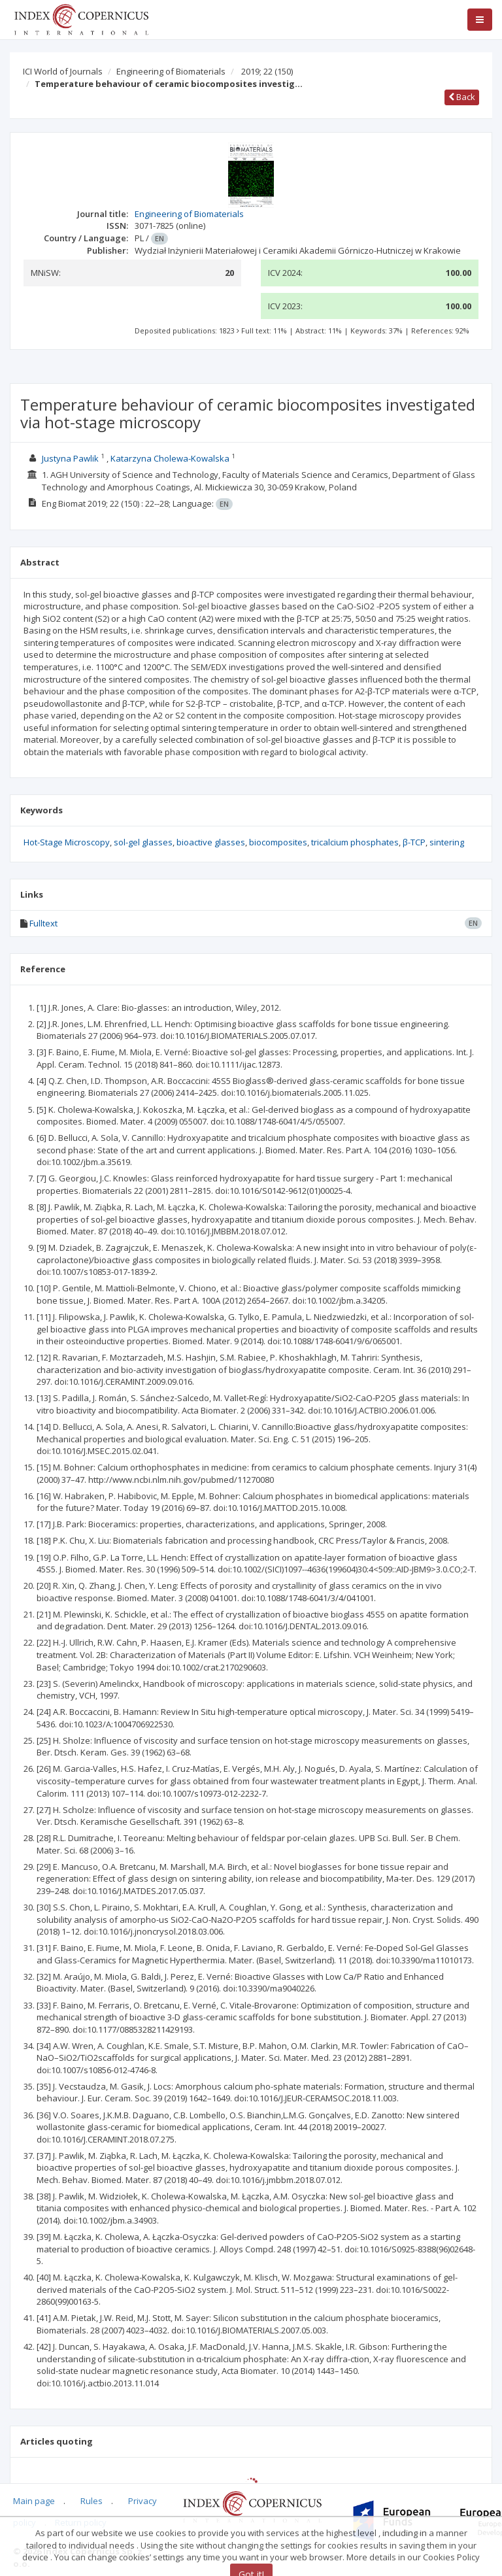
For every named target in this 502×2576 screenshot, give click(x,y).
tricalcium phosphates (355, 842)
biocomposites (278, 842)
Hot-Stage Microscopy (67, 842)
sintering (446, 842)
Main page (34, 2501)
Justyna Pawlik (70, 458)
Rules (91, 2501)
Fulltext (43, 923)
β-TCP (414, 842)
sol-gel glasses (143, 842)
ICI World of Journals (63, 71)
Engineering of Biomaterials (171, 71)
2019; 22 (267, 71)
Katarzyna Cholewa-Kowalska (169, 458)
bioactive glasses (210, 842)
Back (461, 97)
